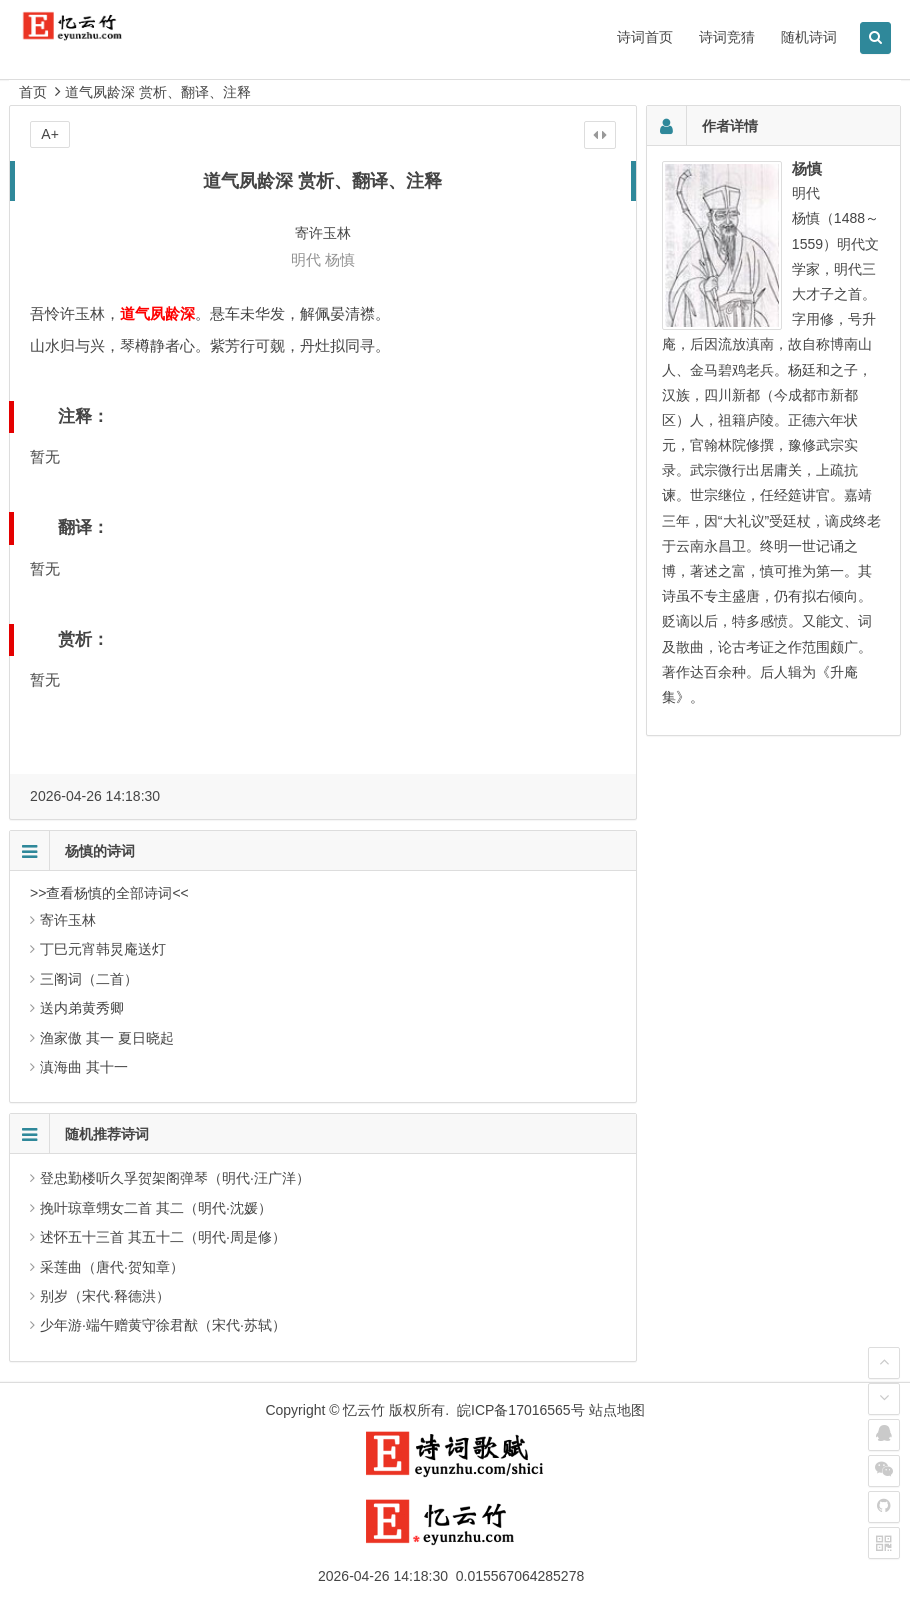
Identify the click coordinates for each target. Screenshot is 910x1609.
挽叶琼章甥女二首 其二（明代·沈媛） (156, 1208)
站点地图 (617, 1410)
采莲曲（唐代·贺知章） (112, 1267)
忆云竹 (364, 1410)
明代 (306, 259)
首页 (33, 92)
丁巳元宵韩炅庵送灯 (103, 949)
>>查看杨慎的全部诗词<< (109, 893)
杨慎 (340, 259)
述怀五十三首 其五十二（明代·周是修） (163, 1237)
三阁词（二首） (89, 979)
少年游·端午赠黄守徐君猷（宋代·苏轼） (163, 1325)
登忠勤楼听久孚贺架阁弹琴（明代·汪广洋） (175, 1178)
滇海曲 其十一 (84, 1067)
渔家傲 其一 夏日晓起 (107, 1038)
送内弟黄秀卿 (82, 1008)
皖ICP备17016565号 (521, 1410)
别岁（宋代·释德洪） (105, 1296)
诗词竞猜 (727, 37)
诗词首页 (645, 37)
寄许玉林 (68, 920)
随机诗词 (809, 37)
